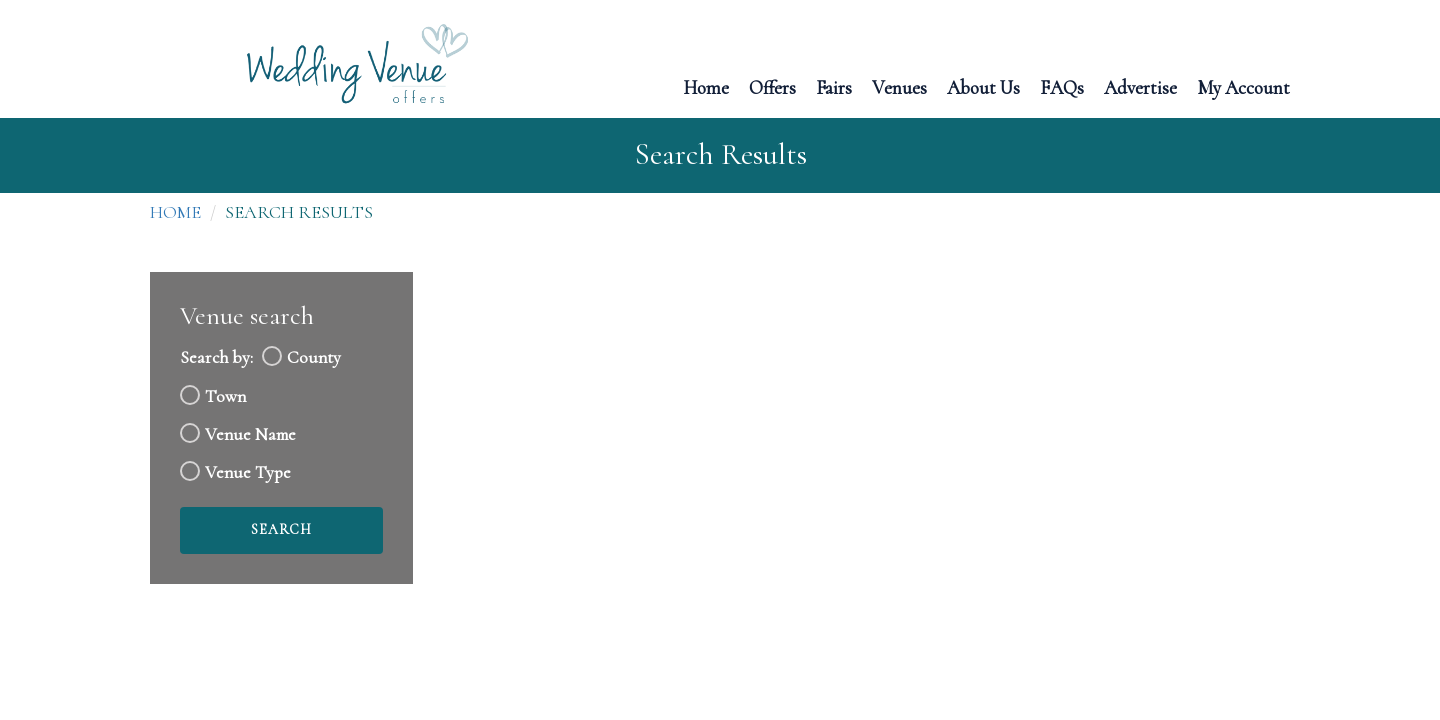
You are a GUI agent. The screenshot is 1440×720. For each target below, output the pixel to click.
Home (706, 86)
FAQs (1062, 86)
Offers (772, 86)
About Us (983, 86)
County (314, 357)
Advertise (1140, 86)
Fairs (834, 86)
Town (225, 396)
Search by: (216, 357)
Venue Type (248, 472)
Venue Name (250, 434)
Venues (899, 86)
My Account (1243, 86)
